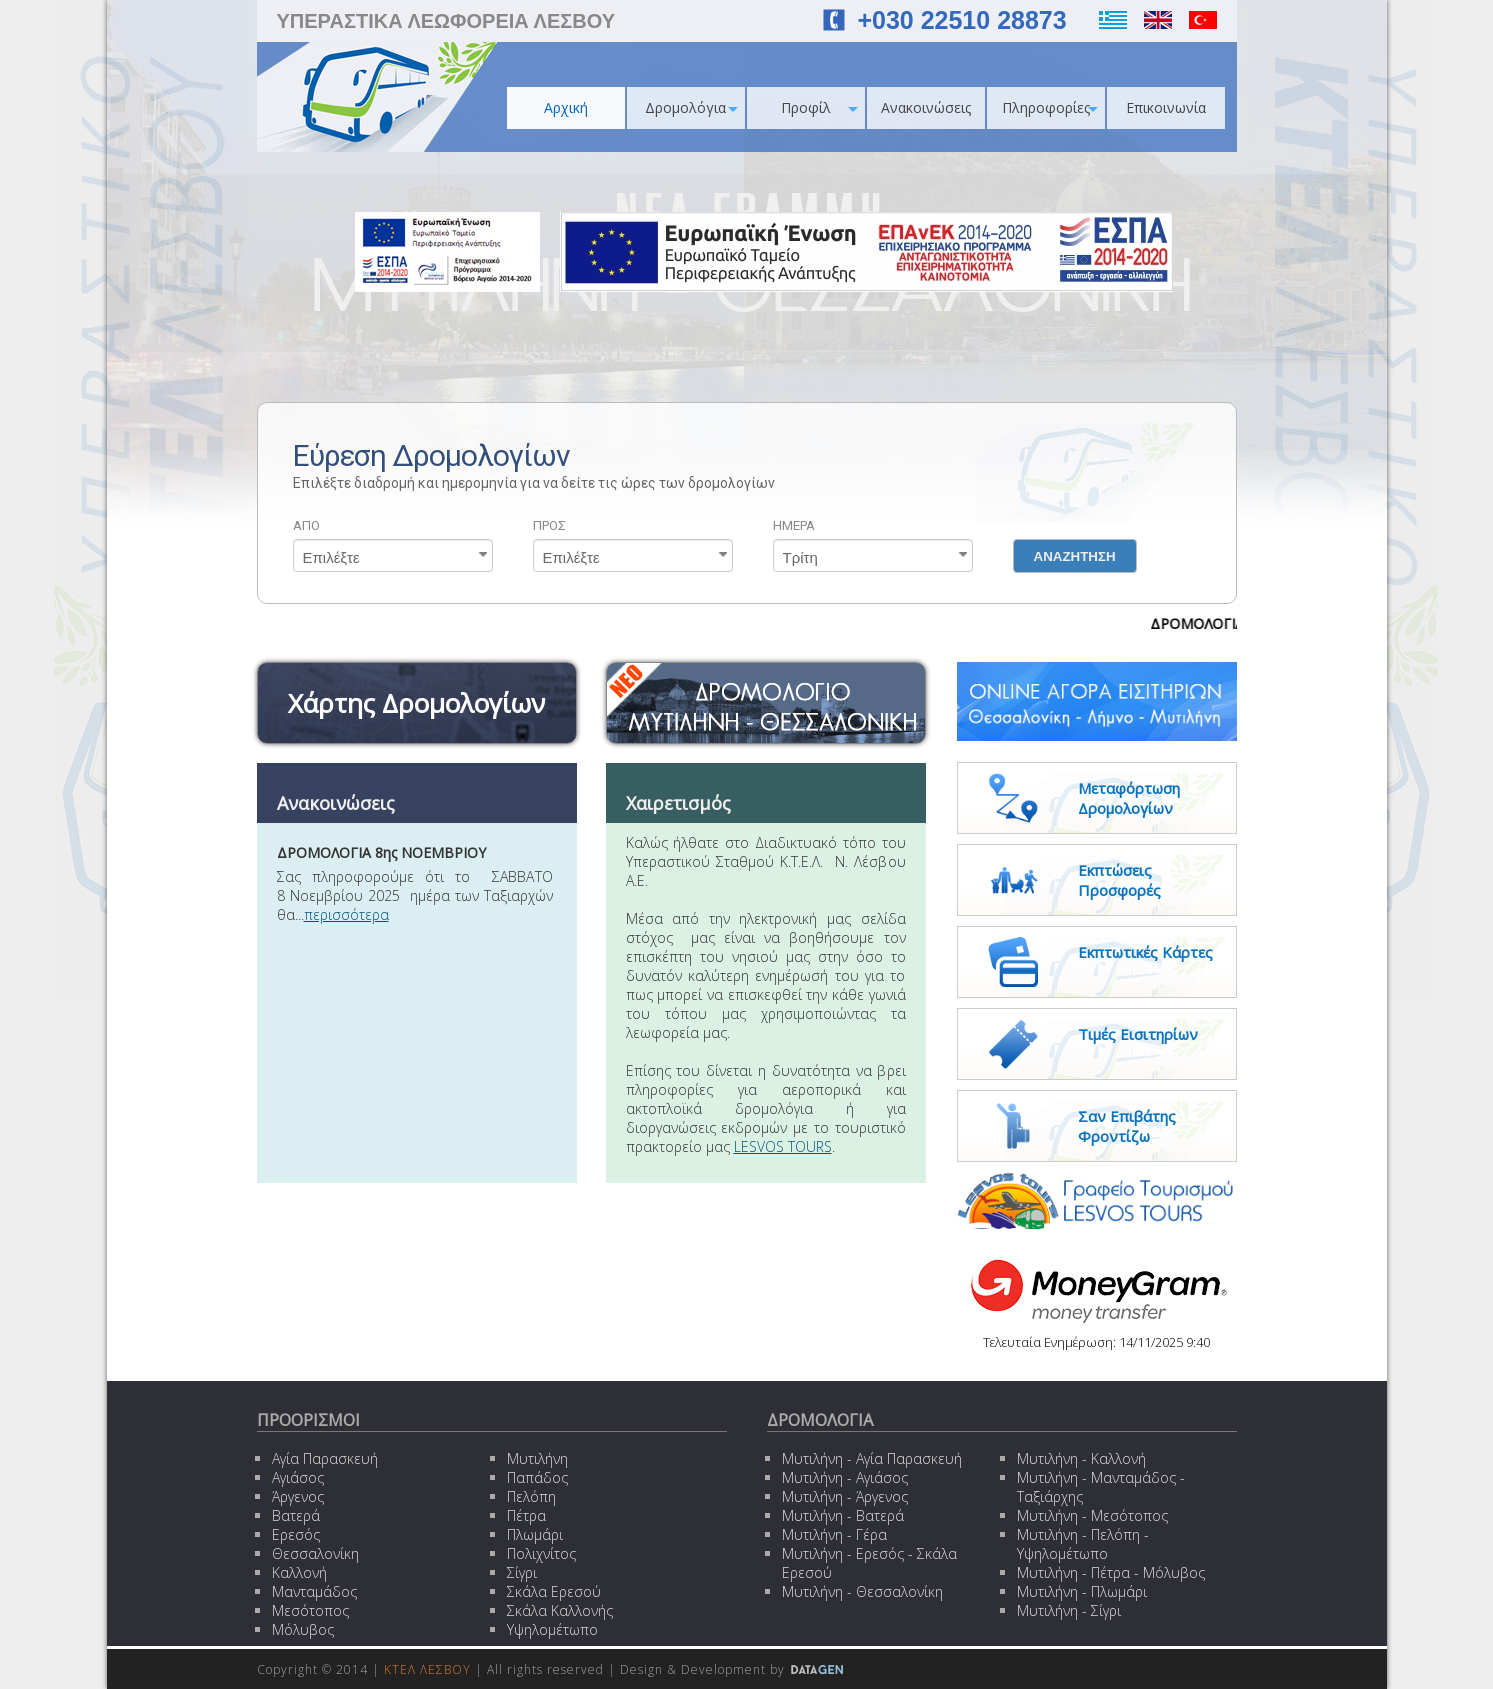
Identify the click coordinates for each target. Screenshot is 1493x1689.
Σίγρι (522, 1572)
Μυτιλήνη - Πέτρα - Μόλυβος (1111, 1572)
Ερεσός (296, 1534)
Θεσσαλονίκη (315, 1553)
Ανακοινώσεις (926, 107)
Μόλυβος (303, 1629)
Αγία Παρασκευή (325, 1458)
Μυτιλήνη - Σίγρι (1069, 1610)
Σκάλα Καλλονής (560, 1610)
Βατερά (296, 1515)
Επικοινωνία (1166, 107)
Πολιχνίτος (541, 1553)
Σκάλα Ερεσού (554, 1591)
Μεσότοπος (310, 1610)
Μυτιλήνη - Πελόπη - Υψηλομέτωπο (1083, 1544)
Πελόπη (531, 1496)
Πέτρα (526, 1515)
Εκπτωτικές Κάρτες (1145, 952)
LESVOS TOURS (783, 1146)
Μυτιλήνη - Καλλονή (1081, 1458)
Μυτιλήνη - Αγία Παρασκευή (872, 1458)
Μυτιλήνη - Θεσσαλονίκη (862, 1591)
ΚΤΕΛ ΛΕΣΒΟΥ (427, 1669)
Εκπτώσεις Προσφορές (1119, 880)
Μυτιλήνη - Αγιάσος (845, 1477)
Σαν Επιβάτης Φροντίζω (1127, 1126)
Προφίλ (819, 107)
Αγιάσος (298, 1477)
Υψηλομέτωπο (552, 1629)
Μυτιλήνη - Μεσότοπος (1092, 1515)
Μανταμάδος (314, 1591)
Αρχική (566, 107)
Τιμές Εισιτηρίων (1138, 1034)
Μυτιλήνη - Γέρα (834, 1534)
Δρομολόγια (691, 107)
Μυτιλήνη (537, 1458)
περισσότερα (346, 914)
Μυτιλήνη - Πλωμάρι (1082, 1591)
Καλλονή (299, 1572)
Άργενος (298, 1496)
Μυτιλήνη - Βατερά (843, 1515)
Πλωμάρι (535, 1534)
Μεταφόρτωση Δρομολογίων (1129, 798)
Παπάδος (537, 1477)
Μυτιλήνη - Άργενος (845, 1496)
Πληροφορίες (1050, 107)
